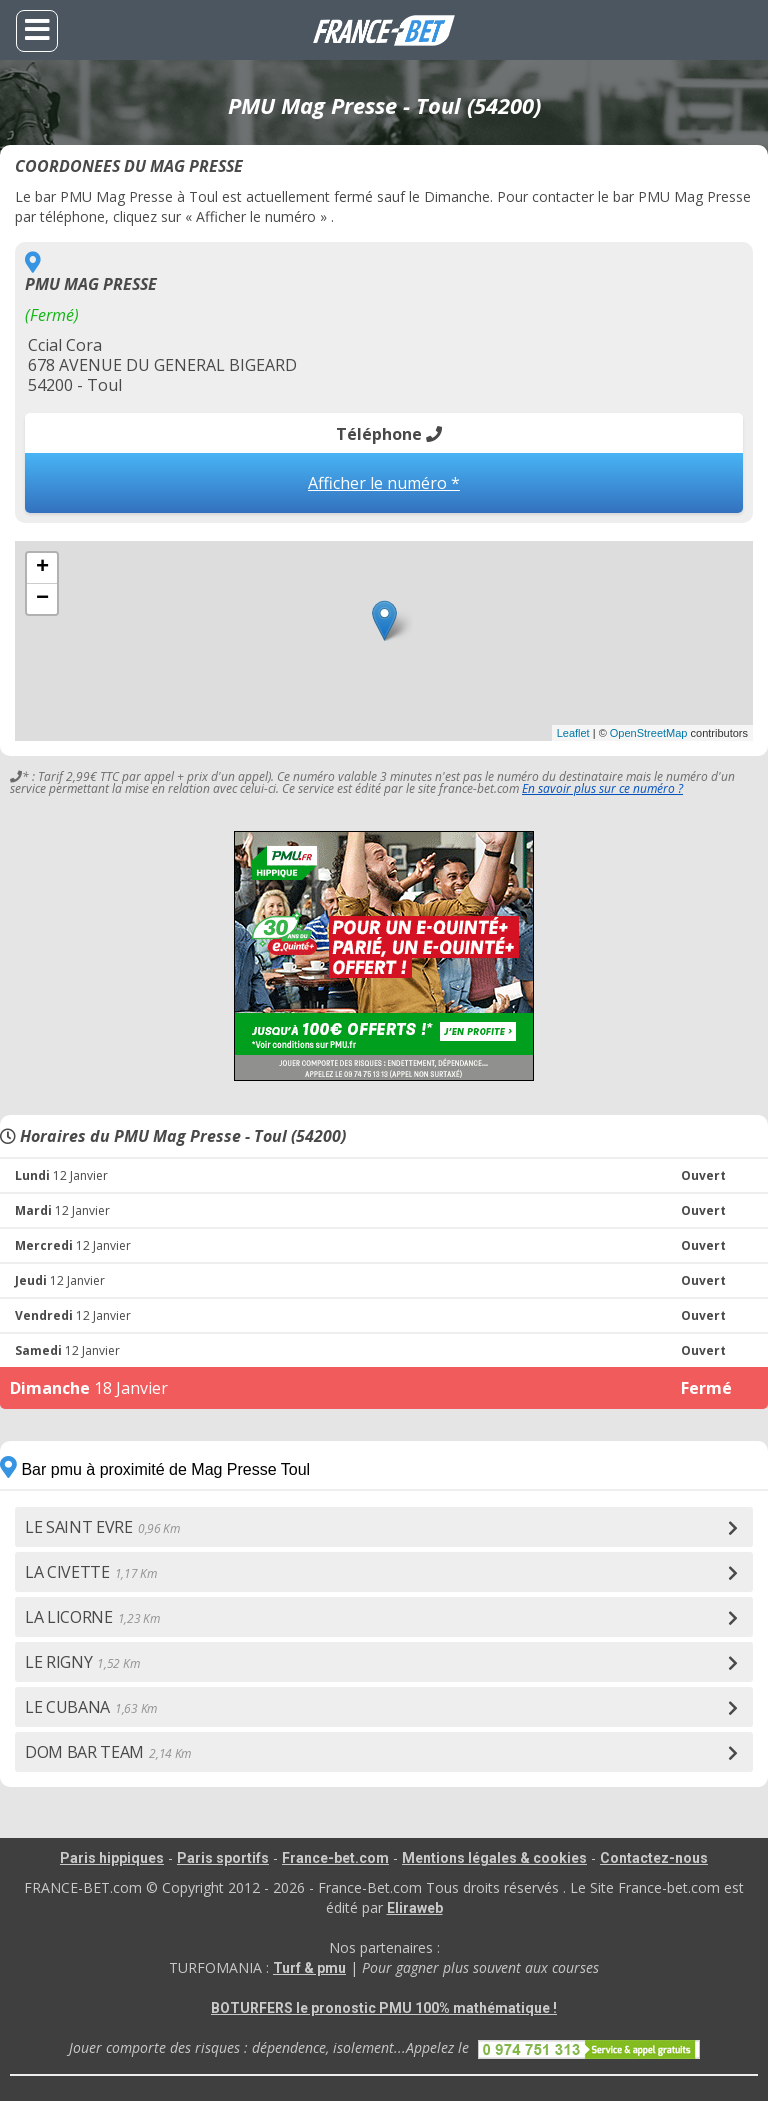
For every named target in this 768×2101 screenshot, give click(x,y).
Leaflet (573, 733)
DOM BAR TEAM (108, 1752)
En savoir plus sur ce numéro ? (602, 788)
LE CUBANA (91, 1707)
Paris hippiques (112, 1858)
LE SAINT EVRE (102, 1527)
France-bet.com (335, 1858)
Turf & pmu (309, 1968)
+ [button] (42, 568)
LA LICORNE (92, 1617)
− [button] (42, 599)
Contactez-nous (654, 1858)
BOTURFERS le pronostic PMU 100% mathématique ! (384, 2008)
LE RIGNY (82, 1662)
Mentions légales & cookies (494, 1858)
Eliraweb (415, 1908)
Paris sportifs (223, 1858)
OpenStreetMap (649, 733)
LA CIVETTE (91, 1572)
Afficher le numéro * (384, 483)
